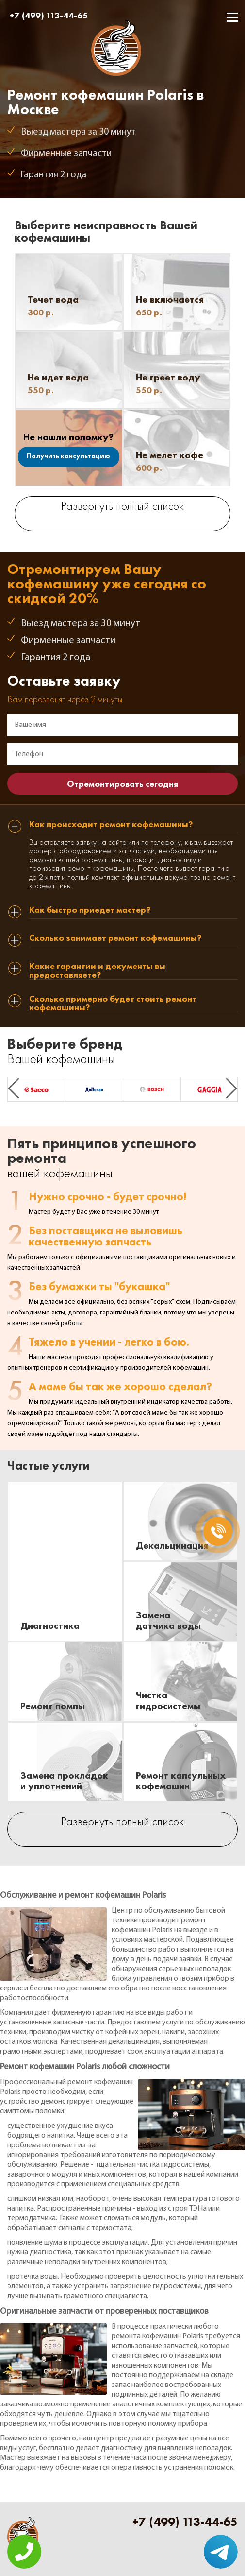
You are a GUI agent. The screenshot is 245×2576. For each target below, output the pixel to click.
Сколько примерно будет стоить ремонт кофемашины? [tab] (112, 1003)
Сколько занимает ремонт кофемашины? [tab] (115, 938)
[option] (36, 1089)
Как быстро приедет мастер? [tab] (89, 910)
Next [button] (231, 1088)
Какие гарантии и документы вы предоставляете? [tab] (97, 971)
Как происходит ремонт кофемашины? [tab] (111, 825)
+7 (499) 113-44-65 (49, 15)
